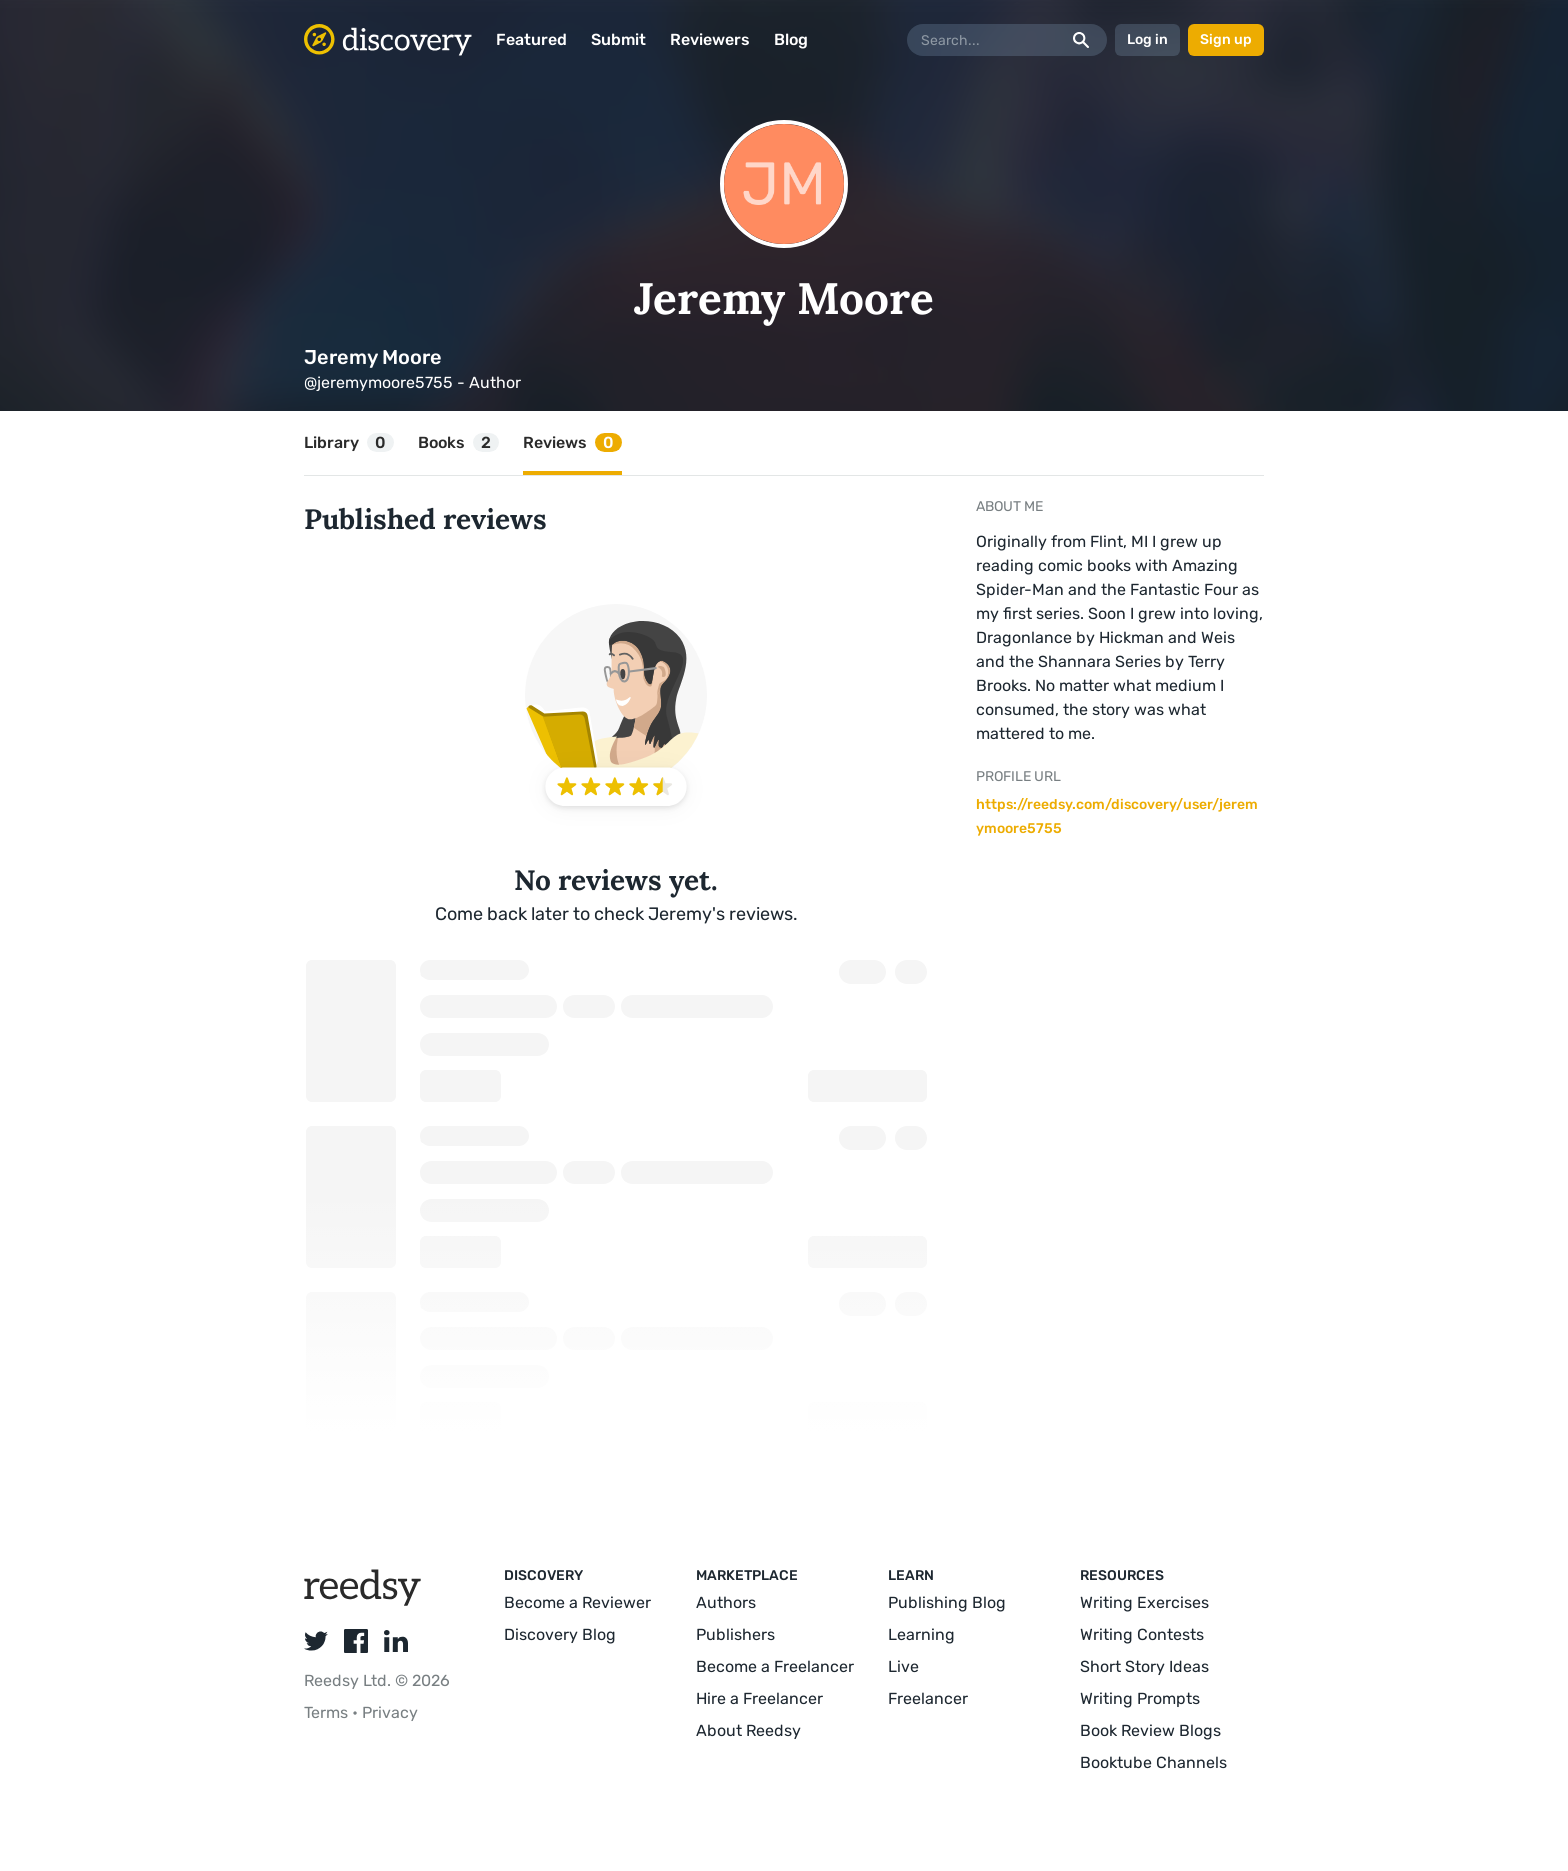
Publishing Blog (947, 1602)
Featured (531, 39)
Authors (726, 1602)
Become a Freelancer (775, 1666)
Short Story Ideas (1144, 1666)
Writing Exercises (1144, 1602)
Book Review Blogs (1150, 1730)
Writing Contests (1142, 1634)
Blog (791, 39)
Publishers (735, 1634)
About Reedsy (748, 1730)
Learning (921, 1634)
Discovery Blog (560, 1634)
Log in (1147, 39)
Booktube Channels (1153, 1762)
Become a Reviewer (577, 1602)
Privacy (390, 1712)
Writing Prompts (1140, 1698)
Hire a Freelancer (759, 1698)
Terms (328, 1712)
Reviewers (710, 39)
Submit (618, 39)
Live (903, 1666)
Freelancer (928, 1698)
